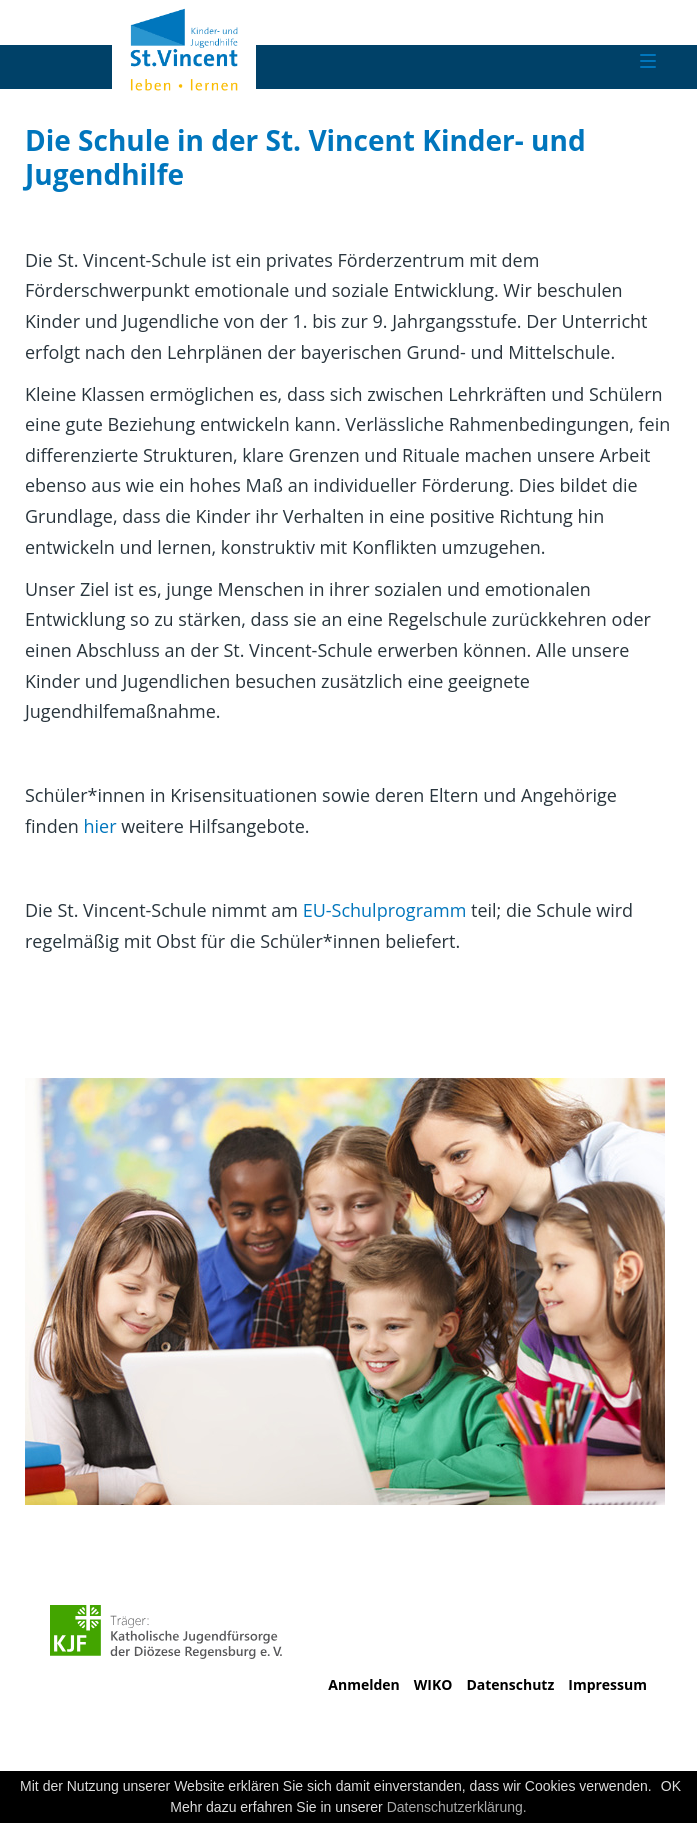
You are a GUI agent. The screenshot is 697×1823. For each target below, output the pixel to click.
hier (102, 826)
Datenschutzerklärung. (457, 1807)
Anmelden (363, 1684)
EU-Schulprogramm (385, 910)
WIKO (433, 1684)
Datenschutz (510, 1684)
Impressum (607, 1684)
